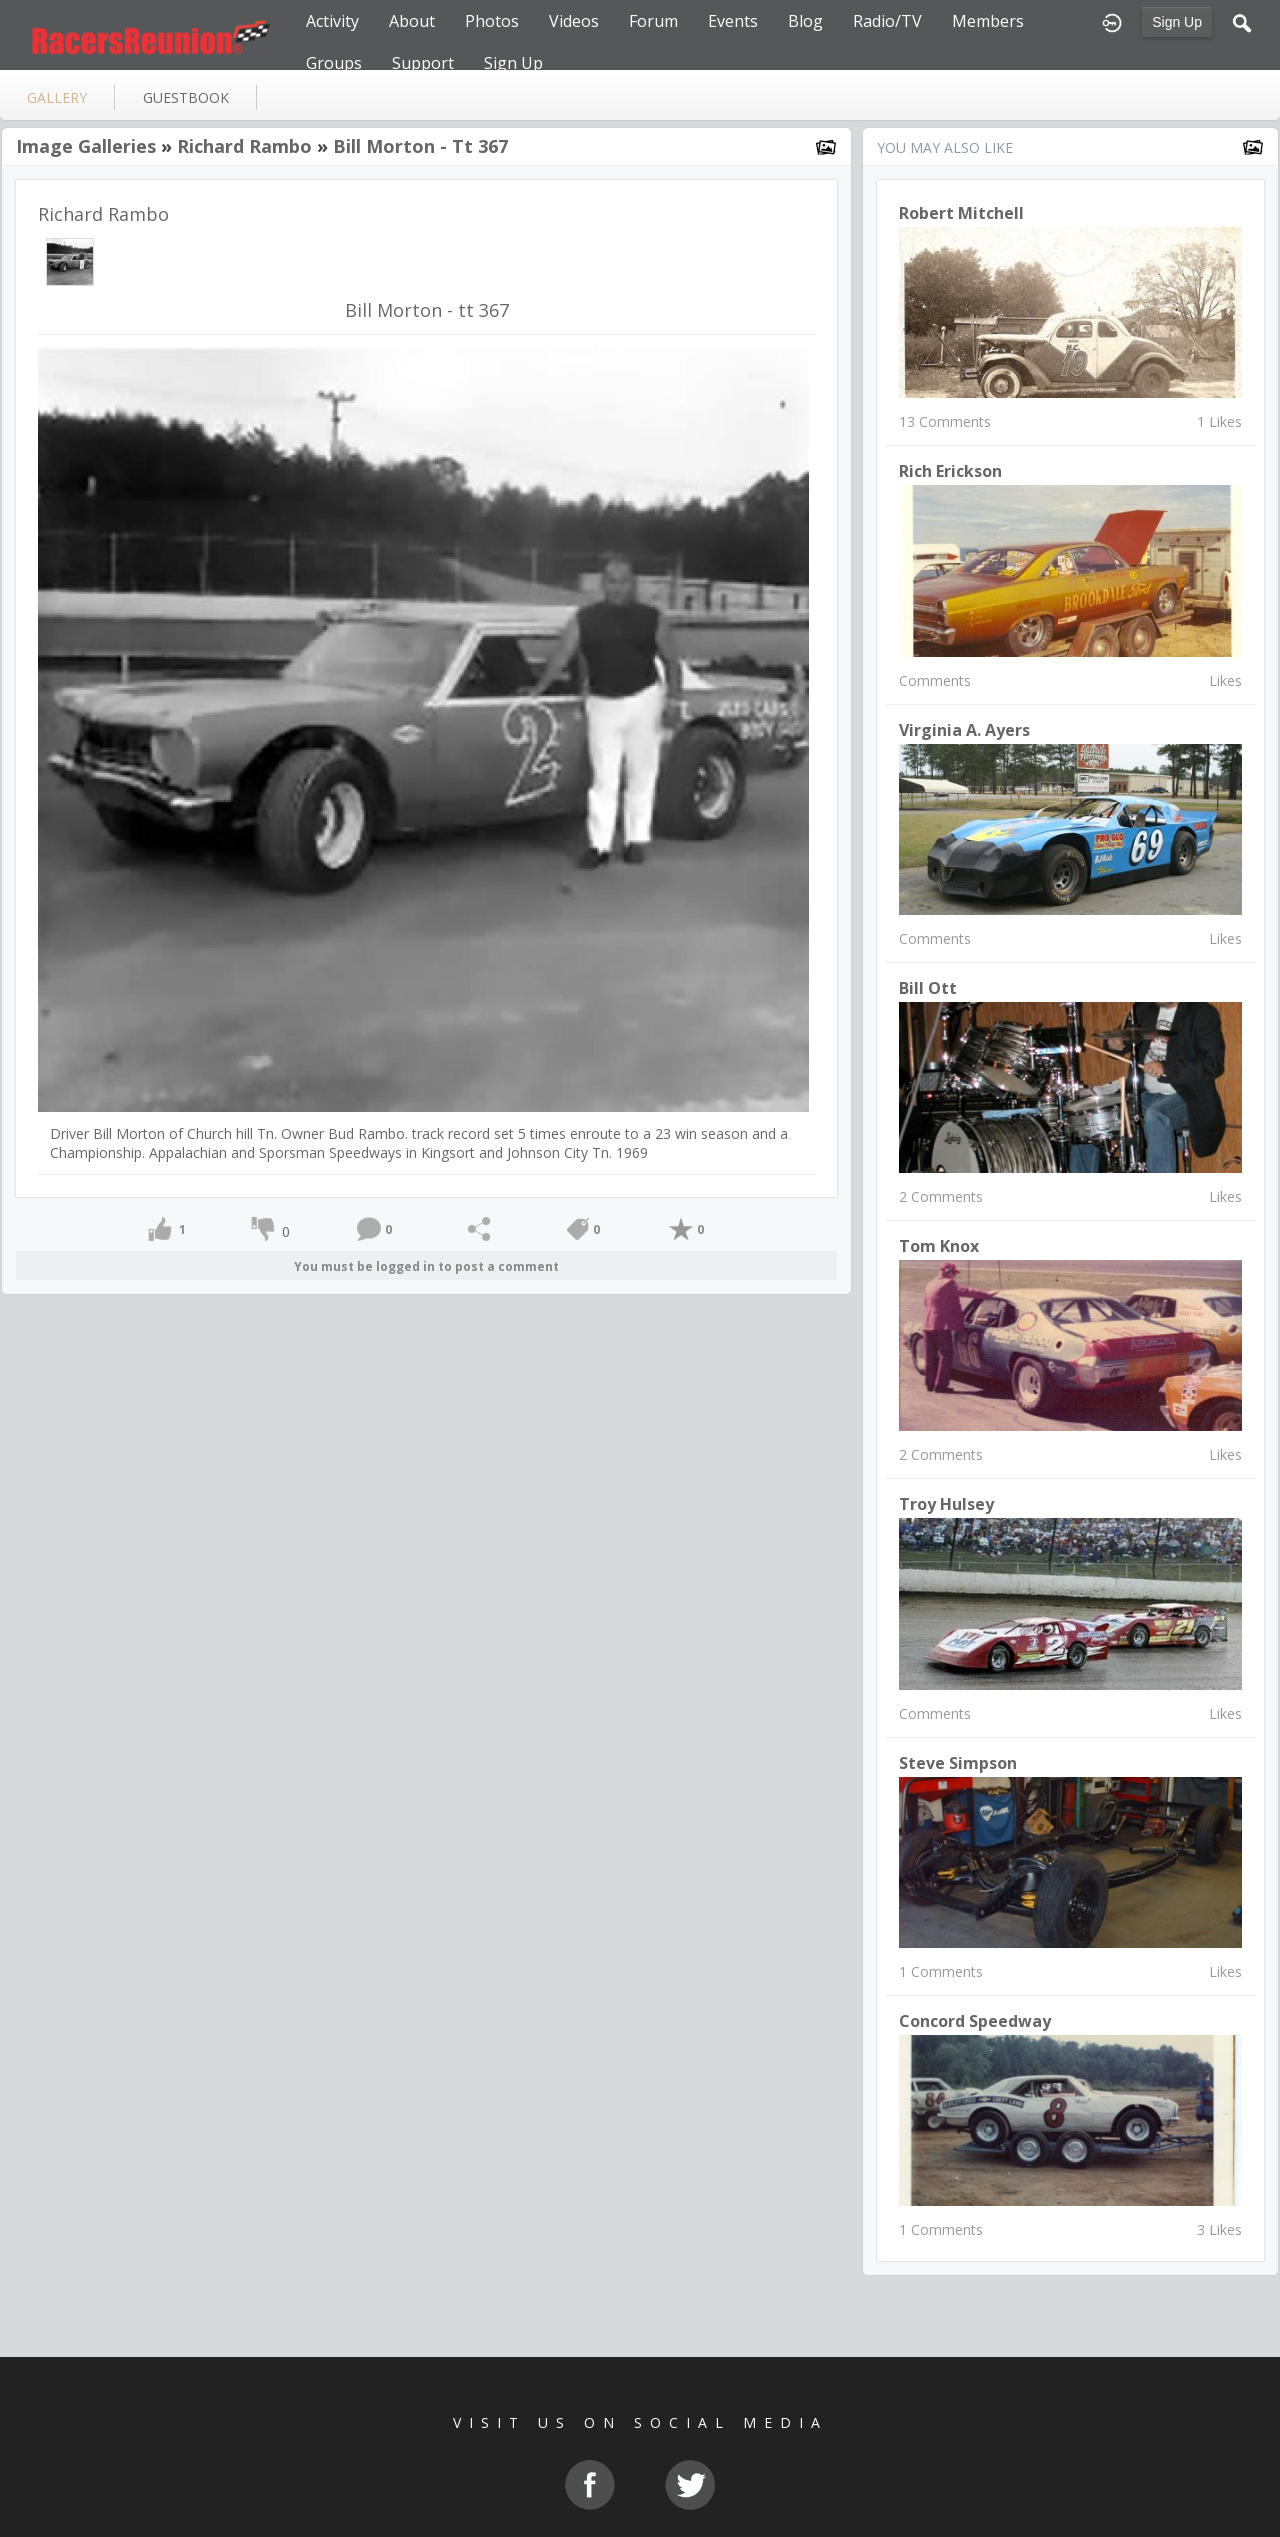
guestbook (186, 97)
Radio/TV (887, 21)
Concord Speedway (975, 2021)
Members (988, 21)
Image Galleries (86, 146)
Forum (653, 21)
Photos (492, 21)
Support (423, 63)
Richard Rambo (244, 146)
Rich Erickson (950, 471)
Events (733, 21)
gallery (57, 97)
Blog (805, 21)
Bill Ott (928, 988)
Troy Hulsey (946, 1504)
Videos (574, 21)
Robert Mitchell (961, 213)
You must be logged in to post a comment (426, 1266)
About (412, 21)
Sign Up (1177, 22)
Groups (334, 63)
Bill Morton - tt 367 (420, 146)
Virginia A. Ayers (964, 730)
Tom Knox (939, 1246)
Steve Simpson (958, 1763)
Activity (332, 21)
